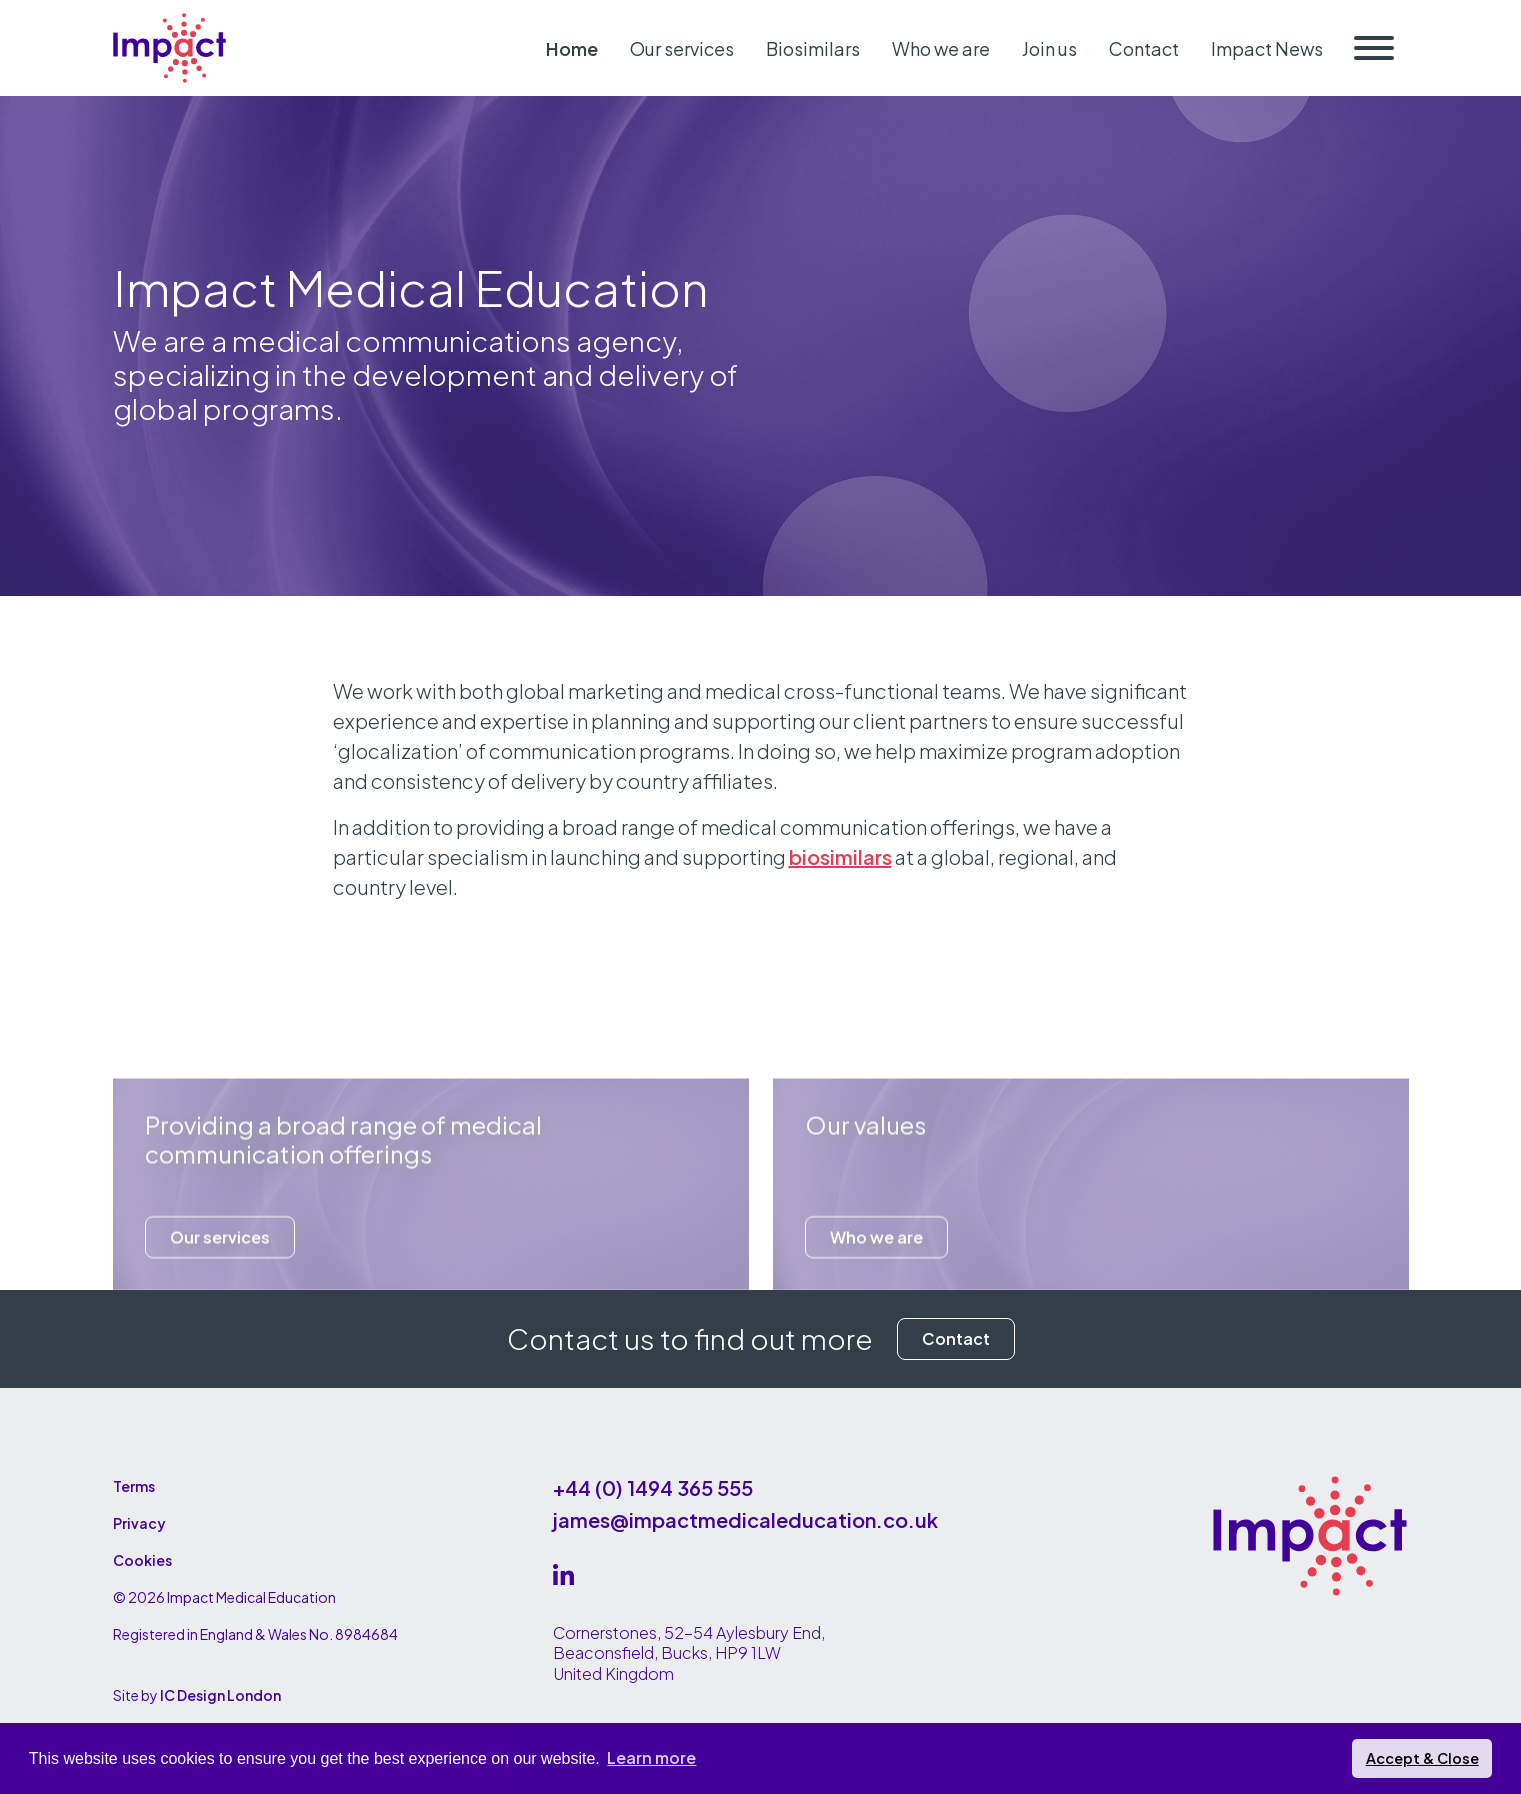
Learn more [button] (651, 1757)
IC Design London (220, 1695)
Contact (1144, 48)
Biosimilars (813, 48)
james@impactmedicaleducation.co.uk (745, 1519)
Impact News (1267, 48)
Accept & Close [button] (1422, 1758)
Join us (1049, 48)
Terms (134, 1486)
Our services (682, 48)
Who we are (941, 48)
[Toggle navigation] (1374, 48)
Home (572, 48)
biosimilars (840, 856)
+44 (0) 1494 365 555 (653, 1487)
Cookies (142, 1560)
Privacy (139, 1523)
